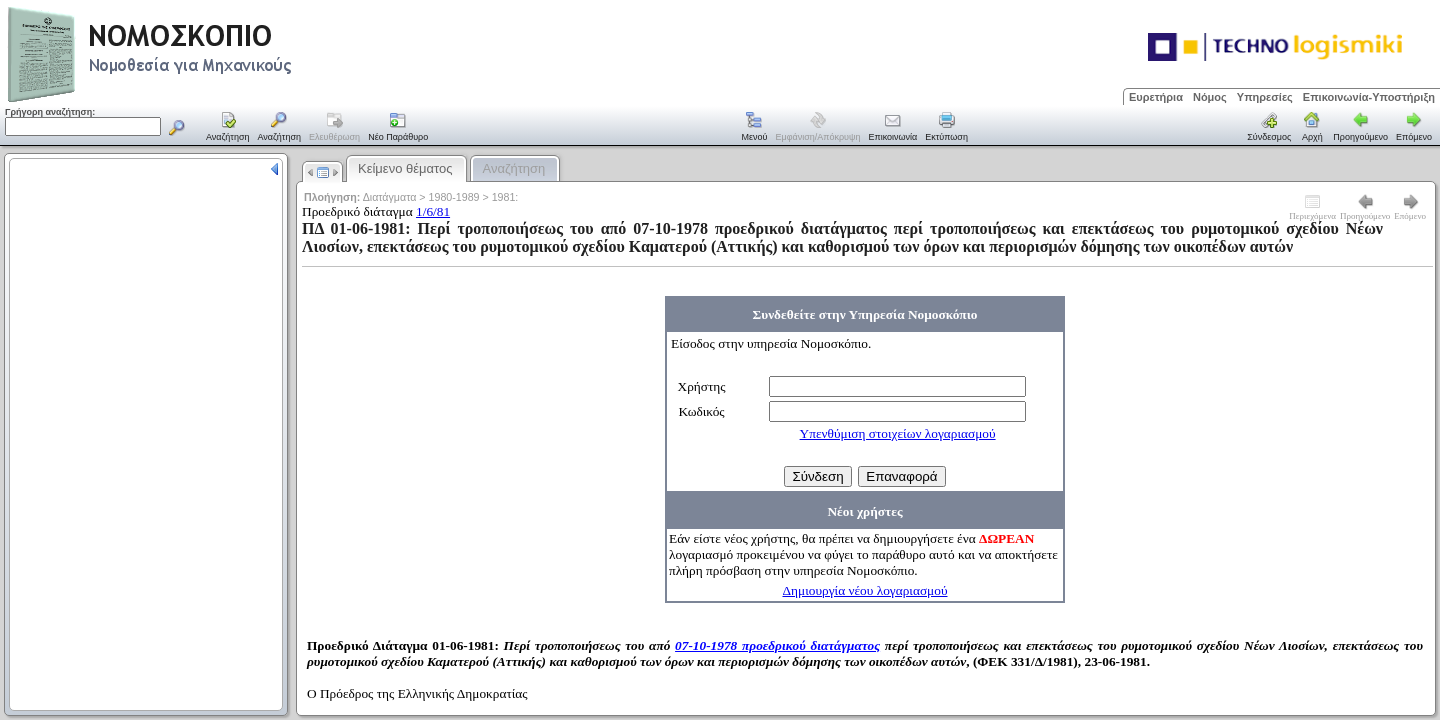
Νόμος (1210, 97)
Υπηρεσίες (1265, 97)
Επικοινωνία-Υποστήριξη (1369, 97)
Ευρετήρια (1156, 97)
